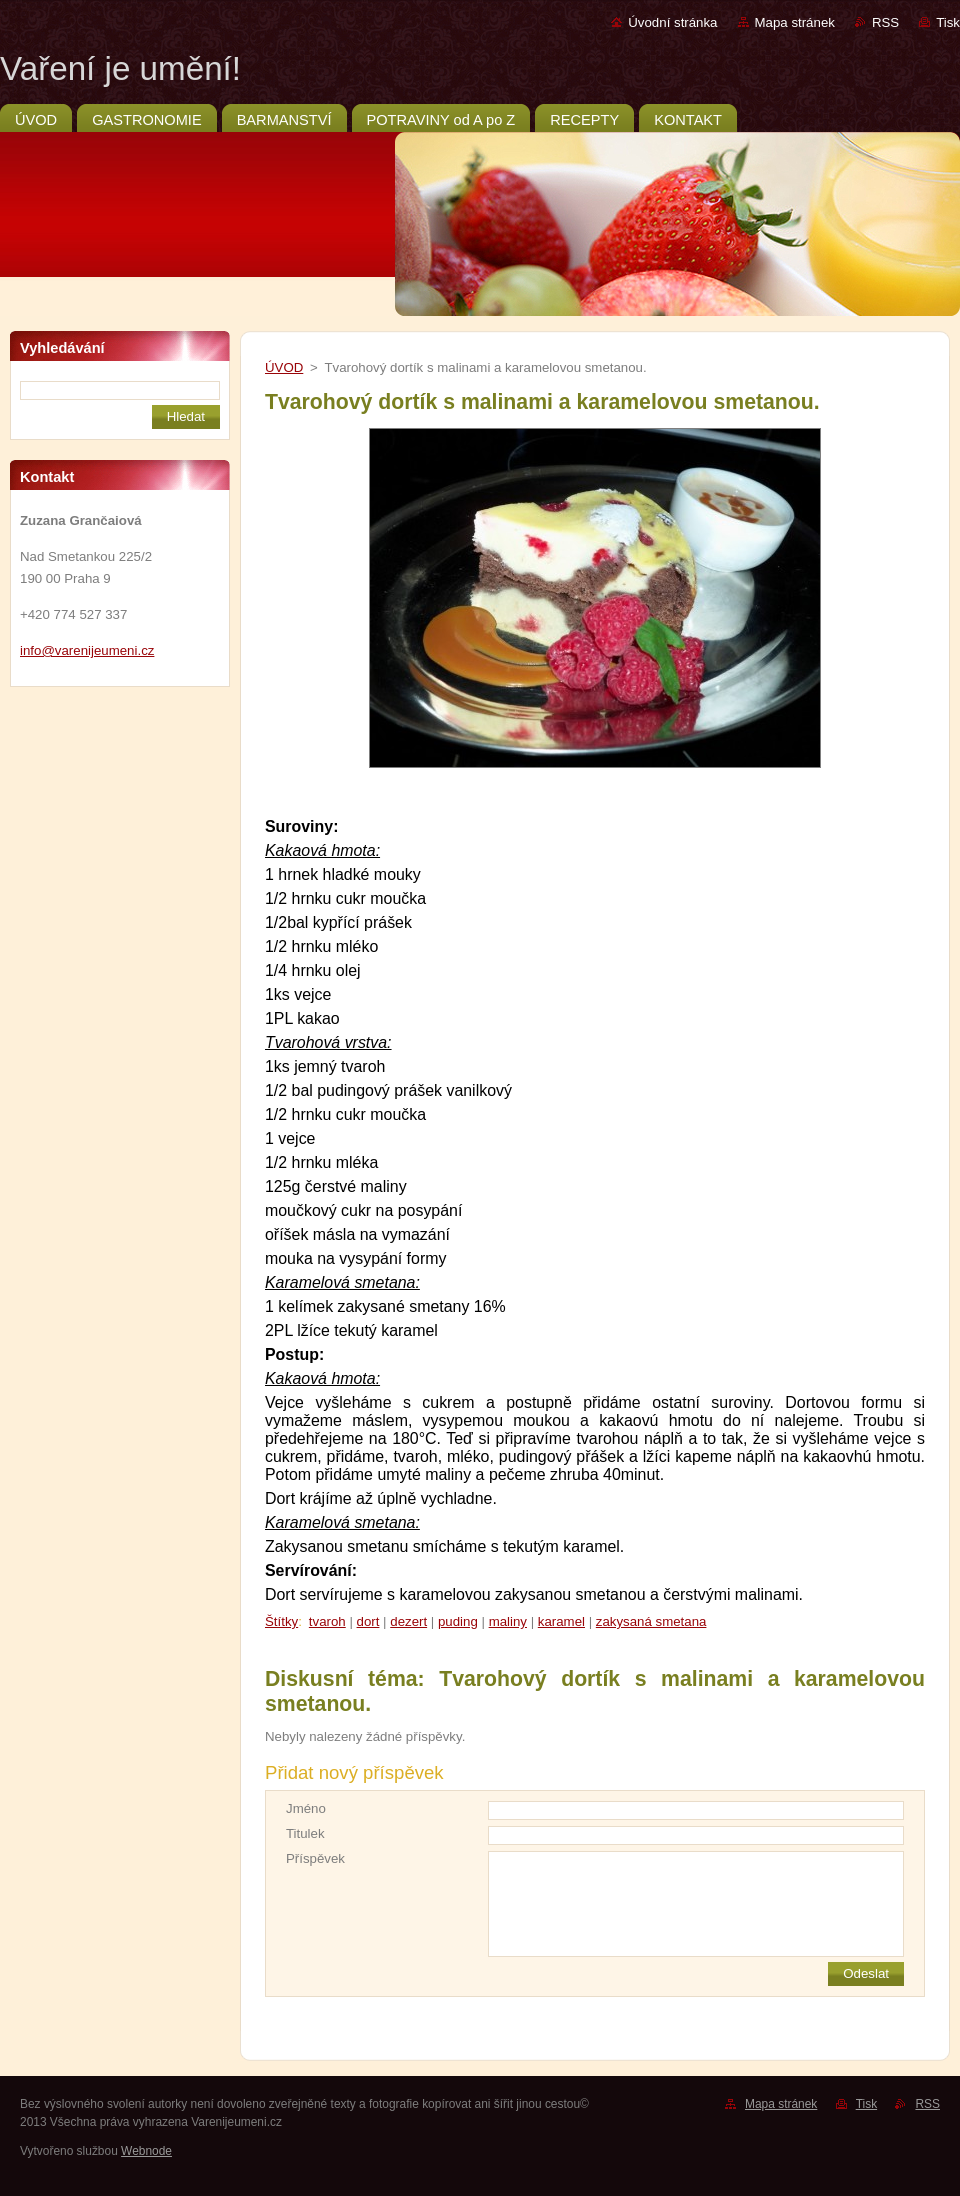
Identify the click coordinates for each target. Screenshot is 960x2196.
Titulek (305, 1833)
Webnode (146, 2151)
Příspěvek (315, 1858)
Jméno (306, 1808)
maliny (508, 1621)
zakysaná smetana (651, 1621)
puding (458, 1621)
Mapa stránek (795, 22)
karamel (561, 1621)
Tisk (948, 22)
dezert (408, 1621)
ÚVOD (284, 367)
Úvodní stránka (672, 22)
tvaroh (327, 1621)
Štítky (281, 1621)
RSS (885, 22)
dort (368, 1621)
